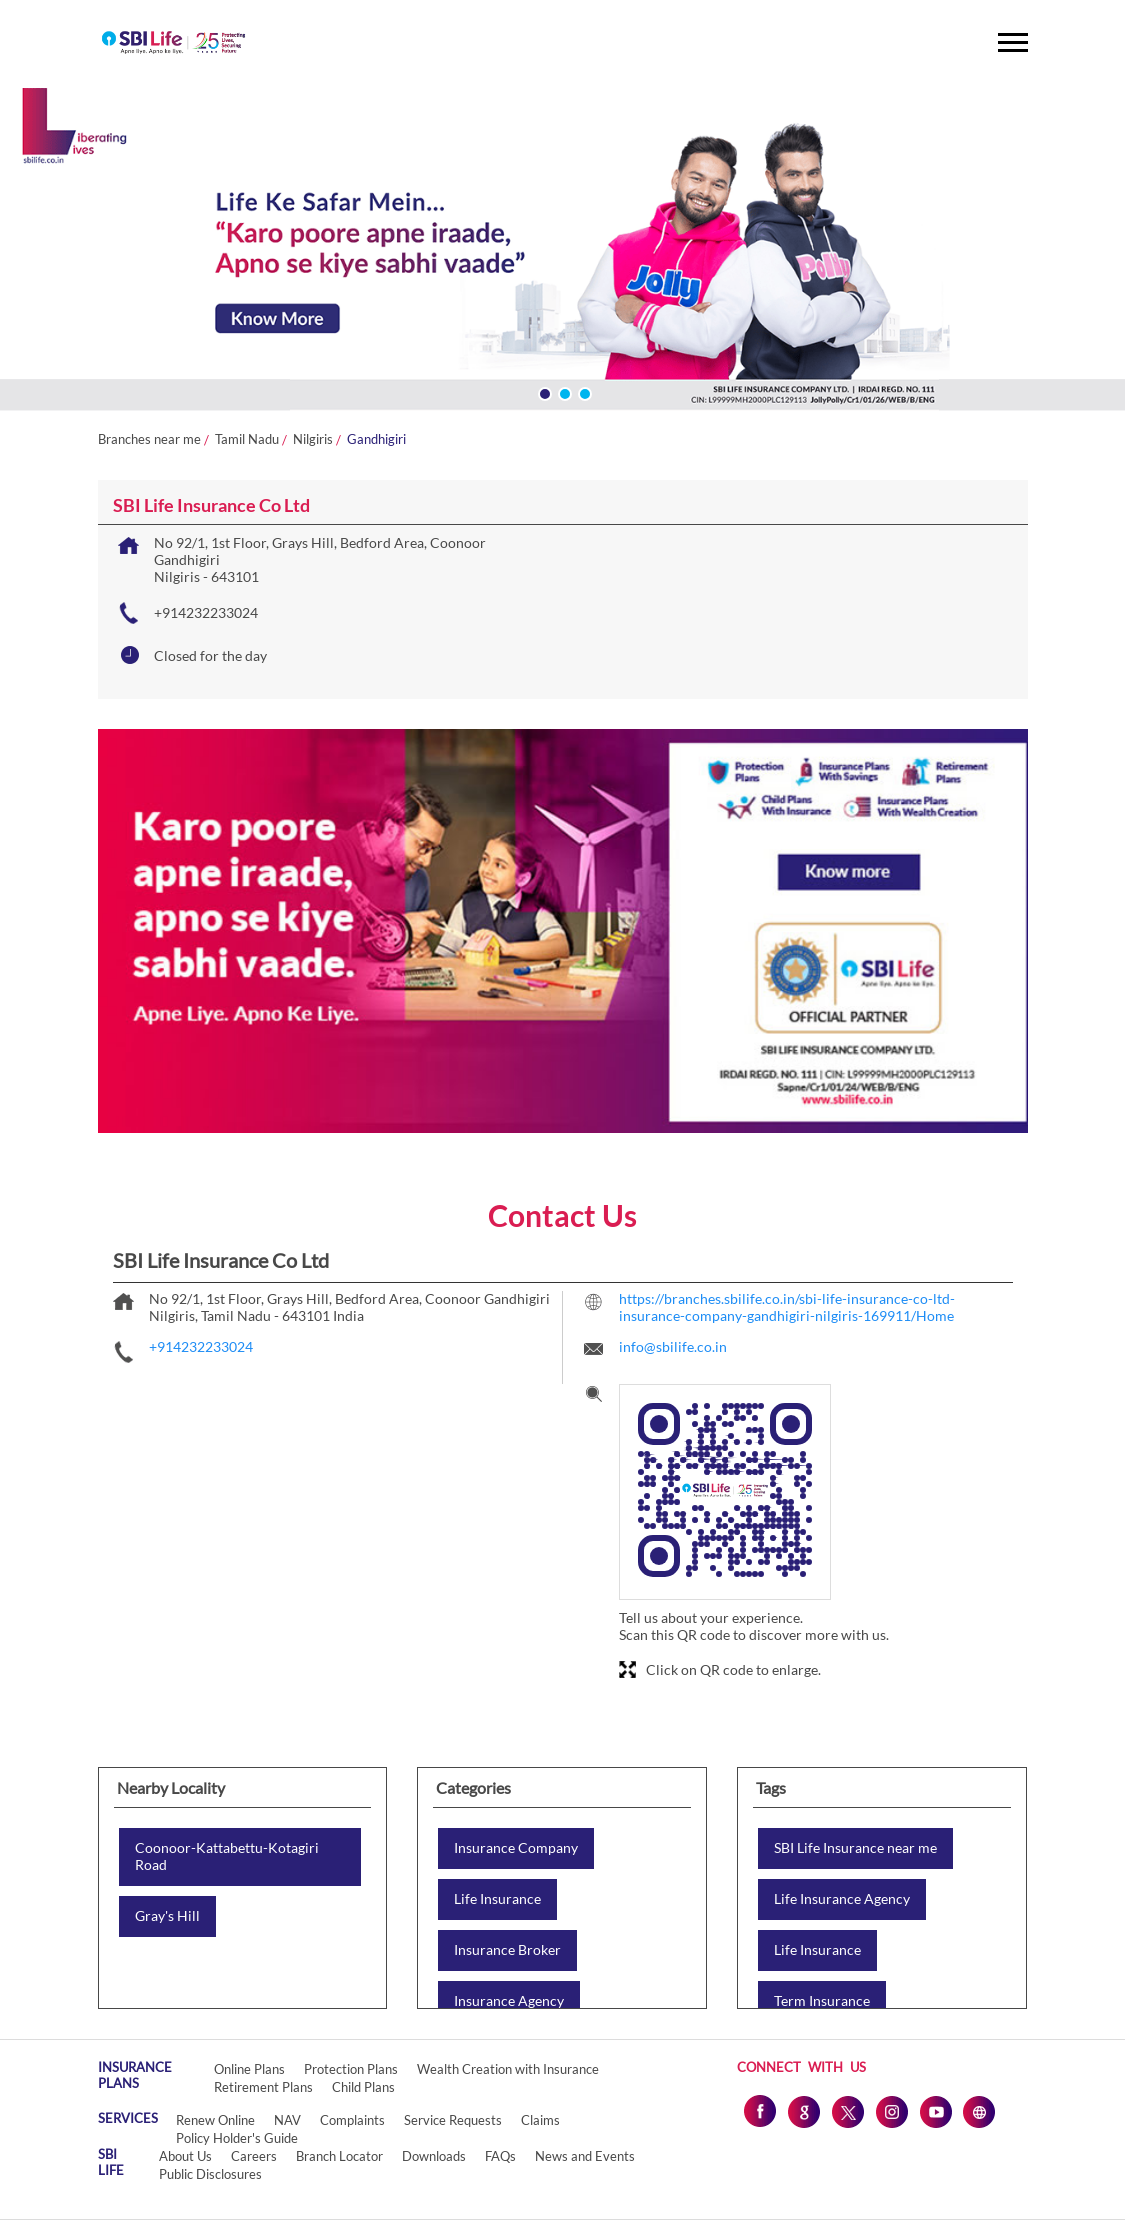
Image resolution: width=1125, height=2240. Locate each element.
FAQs (500, 2156)
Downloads (434, 2156)
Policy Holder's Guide (237, 2138)
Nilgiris (313, 439)
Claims (540, 2120)
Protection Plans (351, 2069)
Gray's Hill (167, 1916)
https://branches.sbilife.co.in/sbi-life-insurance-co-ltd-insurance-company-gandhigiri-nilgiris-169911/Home (787, 1307)
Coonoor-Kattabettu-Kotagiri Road (227, 1856)
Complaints (352, 2120)
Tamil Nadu (247, 439)
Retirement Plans (263, 2087)
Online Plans (249, 2069)
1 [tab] (543, 392)
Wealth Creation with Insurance (508, 2069)
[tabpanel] (562, 252)
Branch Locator (339, 2156)
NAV (287, 2120)
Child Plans (363, 2087)
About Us (185, 2156)
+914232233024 (206, 612)
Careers (254, 2156)
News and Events (585, 2156)
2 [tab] (563, 392)
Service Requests (453, 2120)
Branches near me (149, 439)
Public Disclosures (210, 2174)
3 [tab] (583, 392)
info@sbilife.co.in (673, 1346)
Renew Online (215, 2120)
